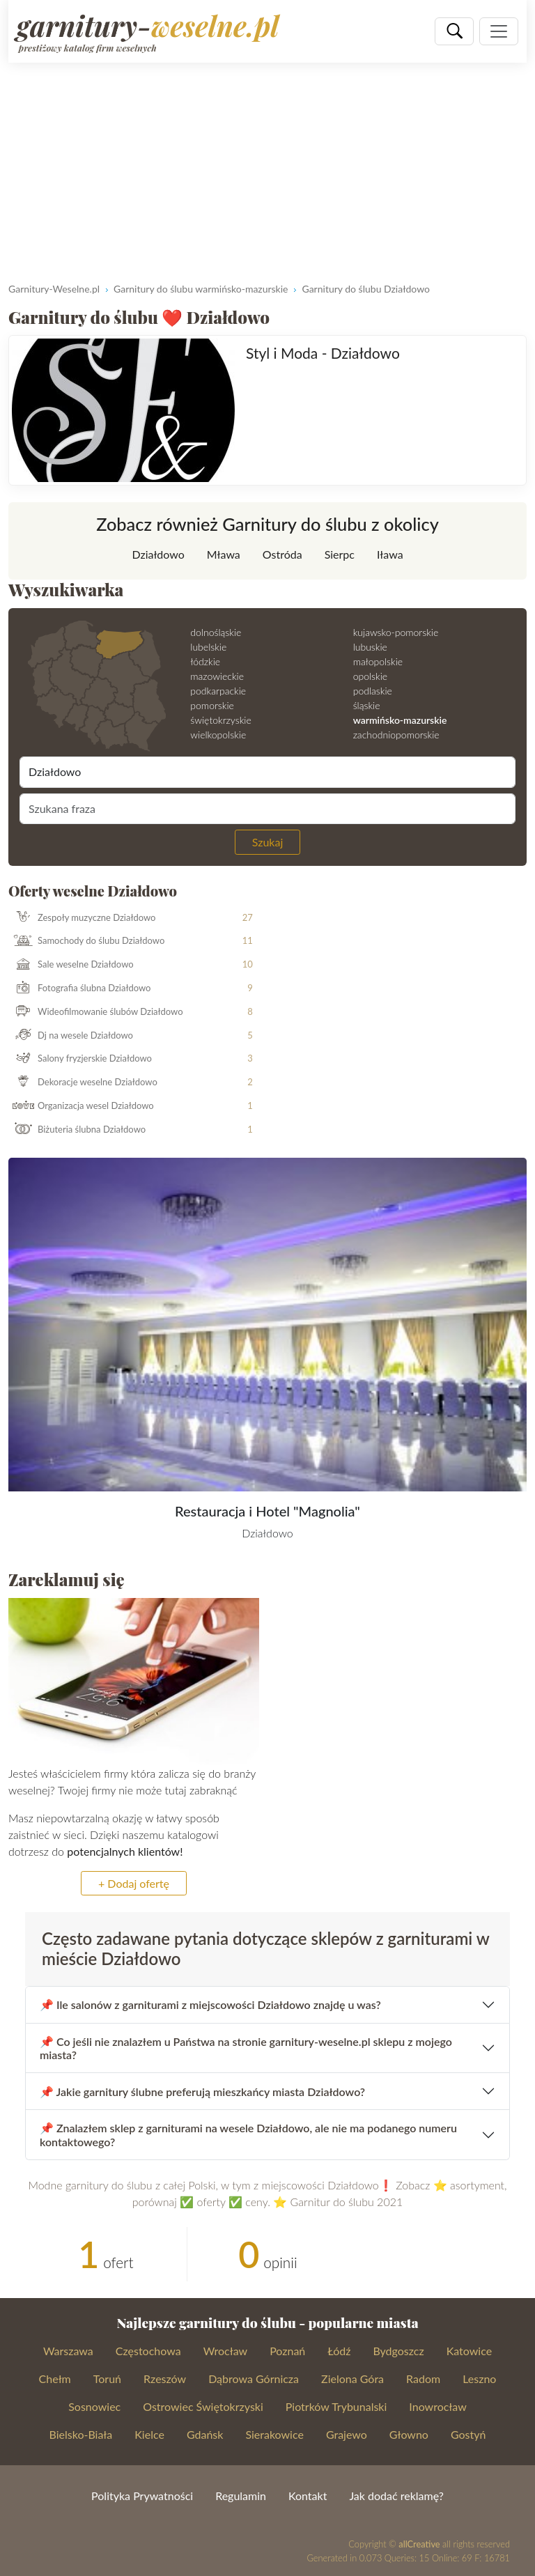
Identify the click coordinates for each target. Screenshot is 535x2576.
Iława (390, 554)
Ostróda (282, 554)
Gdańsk (205, 2434)
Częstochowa (148, 2350)
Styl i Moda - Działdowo (323, 353)
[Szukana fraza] (267, 808)
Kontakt (307, 2495)
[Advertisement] (267, 167)
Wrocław (225, 2350)
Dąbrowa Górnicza (253, 2378)
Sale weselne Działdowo (71, 965)
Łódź (338, 2350)
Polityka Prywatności (142, 2495)
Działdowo (158, 554)
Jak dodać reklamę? (396, 2495)
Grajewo (346, 2434)
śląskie (366, 705)
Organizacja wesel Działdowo (81, 1106)
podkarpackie (218, 691)
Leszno (479, 2378)
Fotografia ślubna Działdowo (80, 988)
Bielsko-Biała (81, 2434)
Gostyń (468, 2434)
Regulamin (240, 2495)
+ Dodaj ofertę (133, 1883)
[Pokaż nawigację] (498, 31)
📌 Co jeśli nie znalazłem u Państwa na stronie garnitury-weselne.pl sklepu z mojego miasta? (246, 2048)
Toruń (107, 2378)
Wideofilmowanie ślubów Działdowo (96, 1012)
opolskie (370, 676)
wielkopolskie (218, 734)
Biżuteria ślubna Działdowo (77, 1130)
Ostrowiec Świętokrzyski (203, 2406)
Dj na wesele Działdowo (71, 1036)
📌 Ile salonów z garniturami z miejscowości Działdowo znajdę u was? (210, 2004)
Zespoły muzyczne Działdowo (82, 918)
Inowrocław (437, 2406)
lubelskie (208, 647)
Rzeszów (165, 2378)
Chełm (55, 2378)
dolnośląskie (215, 632)
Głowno (408, 2434)
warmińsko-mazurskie (400, 720)
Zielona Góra (352, 2378)
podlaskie (372, 691)
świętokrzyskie (220, 720)
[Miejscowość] (267, 771)
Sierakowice (274, 2434)
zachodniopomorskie (396, 734)
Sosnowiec (94, 2406)
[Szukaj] (454, 31)
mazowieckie (217, 676)
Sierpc (340, 554)
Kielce (149, 2434)
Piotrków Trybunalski (336, 2406)
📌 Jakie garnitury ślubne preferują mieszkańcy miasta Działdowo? (202, 2091)
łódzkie (205, 661)
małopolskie (378, 661)
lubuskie (370, 647)
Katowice (469, 2350)
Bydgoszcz (398, 2350)
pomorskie (212, 705)
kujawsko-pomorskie (396, 632)
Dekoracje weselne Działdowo (83, 1082)
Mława (223, 554)
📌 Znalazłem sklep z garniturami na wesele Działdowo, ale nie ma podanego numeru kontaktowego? (248, 2134)
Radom (423, 2378)
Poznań (287, 2350)
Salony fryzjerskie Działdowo (80, 1059)
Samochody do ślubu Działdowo (86, 941)
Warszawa (68, 2350)
